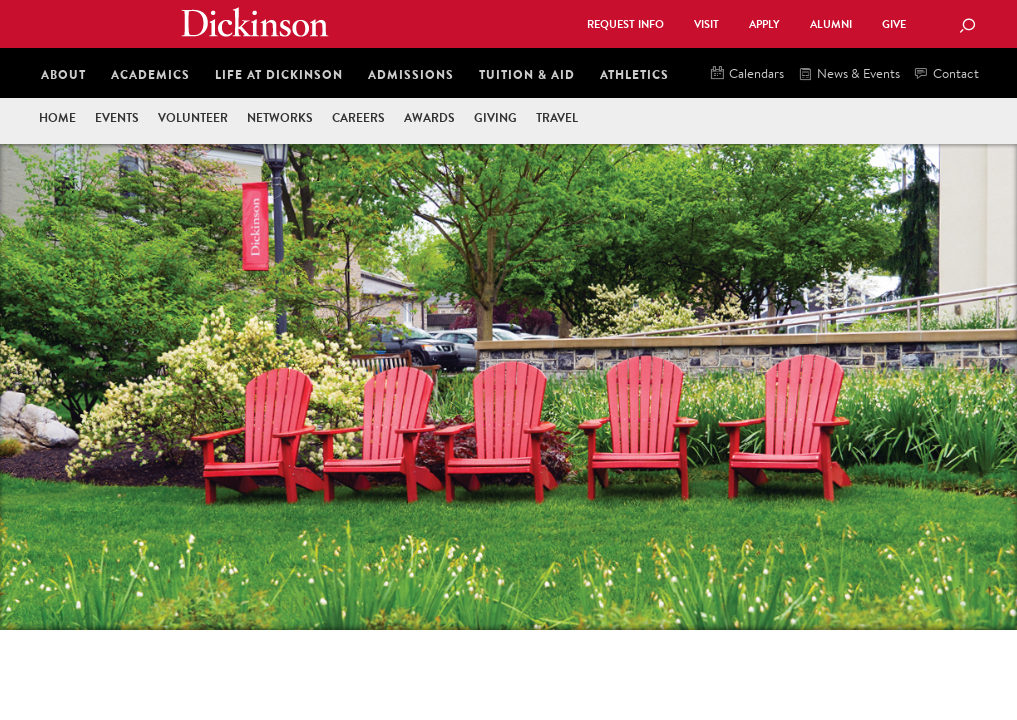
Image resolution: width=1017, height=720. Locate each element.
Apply (764, 24)
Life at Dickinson (279, 74)
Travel (557, 117)
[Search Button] (967, 27)
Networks (280, 117)
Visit (706, 24)
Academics (150, 74)
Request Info (625, 24)
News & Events (849, 74)
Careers (358, 117)
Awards (429, 117)
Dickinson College (255, 22)
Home (57, 117)
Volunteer (193, 117)
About (63, 74)
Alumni (831, 24)
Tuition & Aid (527, 74)
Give (894, 24)
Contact (947, 74)
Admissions (411, 74)
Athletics (634, 74)
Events (117, 117)
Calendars (747, 74)
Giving (495, 117)
